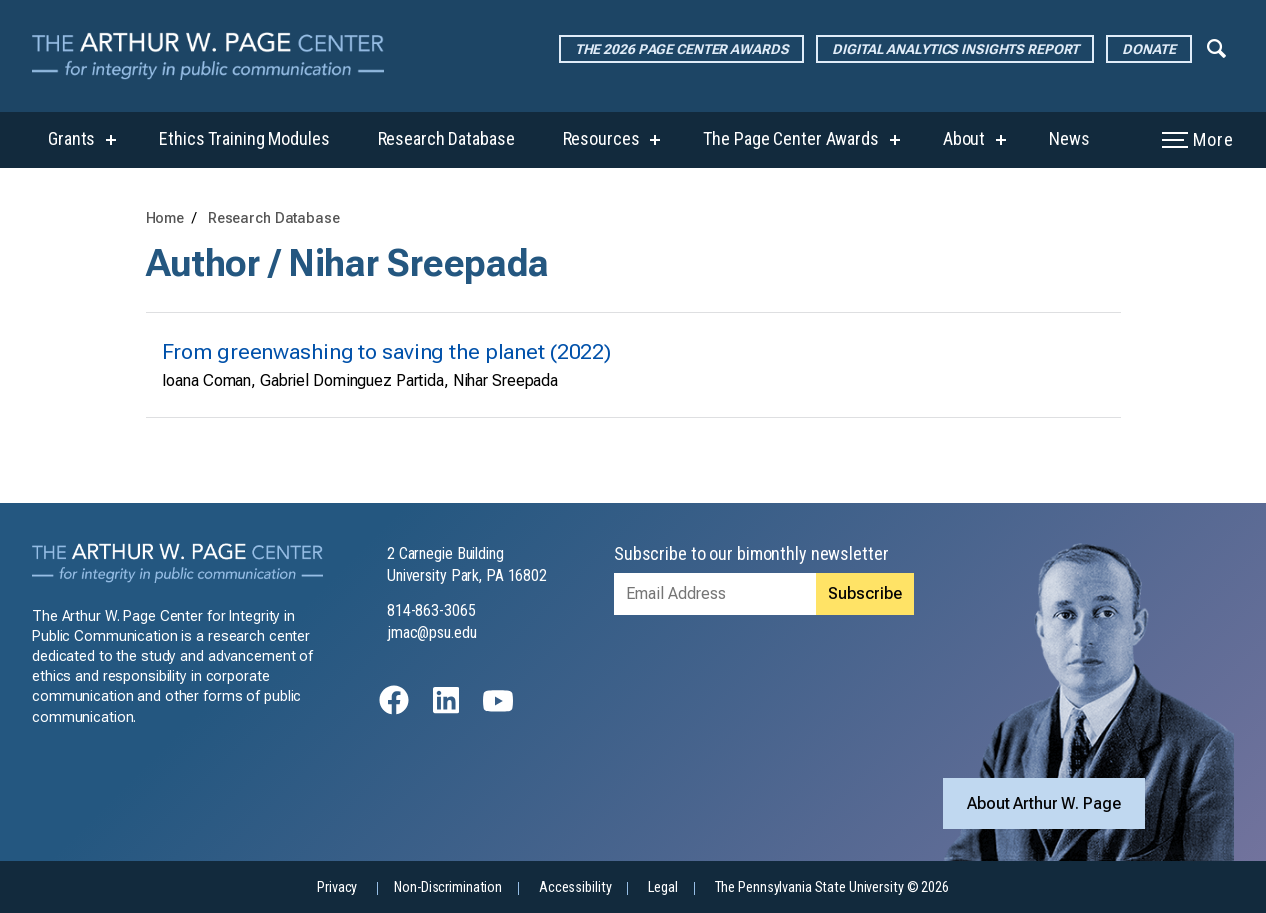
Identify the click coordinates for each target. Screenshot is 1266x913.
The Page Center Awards (790, 138)
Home (165, 218)
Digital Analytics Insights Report (955, 49)
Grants (71, 138)
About (964, 138)
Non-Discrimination (448, 887)
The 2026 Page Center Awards (682, 49)
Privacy (337, 887)
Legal (662, 887)
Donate (1148, 49)
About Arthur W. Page (1044, 803)
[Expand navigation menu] (1216, 47)
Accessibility (575, 887)
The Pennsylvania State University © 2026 (832, 887)
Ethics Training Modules (244, 138)
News (1069, 138)
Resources (601, 138)
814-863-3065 (431, 610)
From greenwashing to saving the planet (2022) (387, 351)
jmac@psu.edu (432, 632)
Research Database (446, 138)
